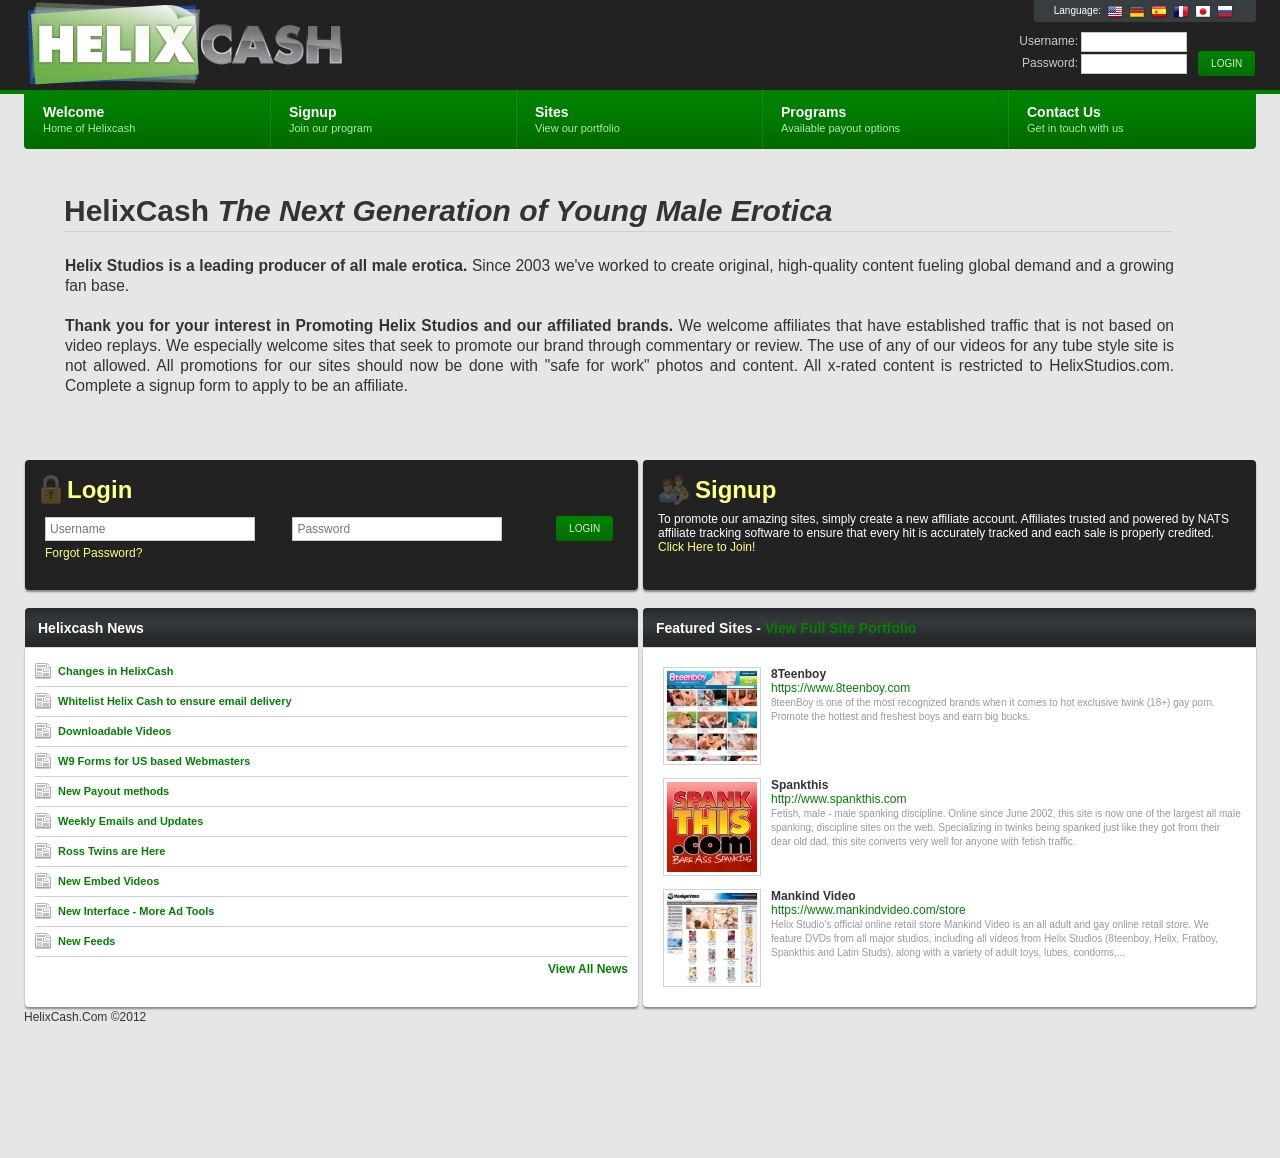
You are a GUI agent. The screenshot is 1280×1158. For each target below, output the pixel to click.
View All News (588, 969)
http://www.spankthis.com (838, 799)
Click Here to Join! (706, 547)
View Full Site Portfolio (840, 628)
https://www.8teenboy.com (840, 688)
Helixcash (262, 46)
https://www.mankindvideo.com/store (868, 910)
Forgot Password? (93, 553)
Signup (735, 489)
